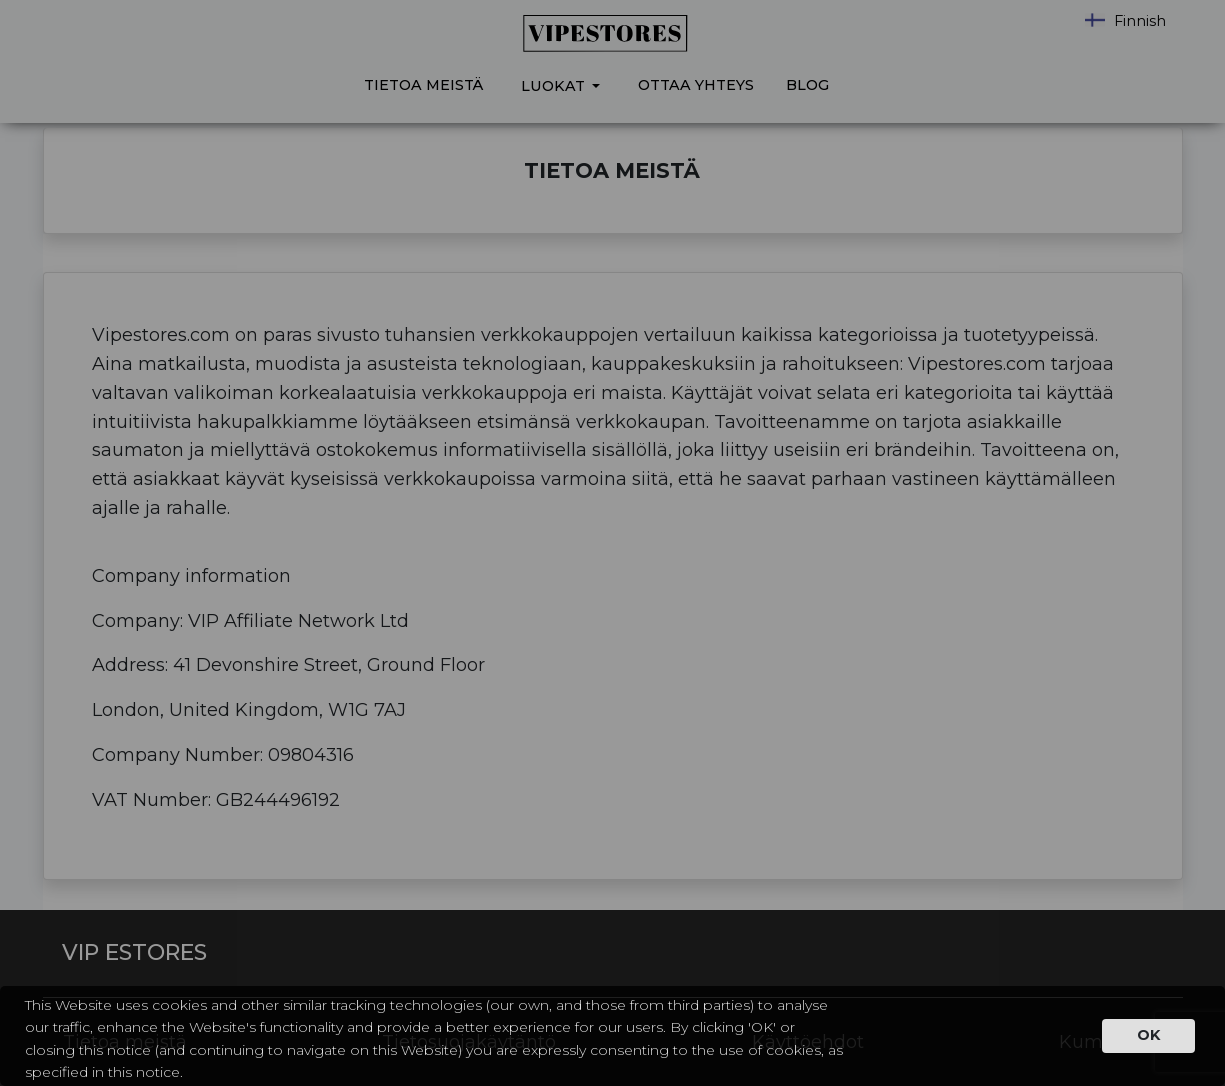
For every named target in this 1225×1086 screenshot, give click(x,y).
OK (1148, 1035)
